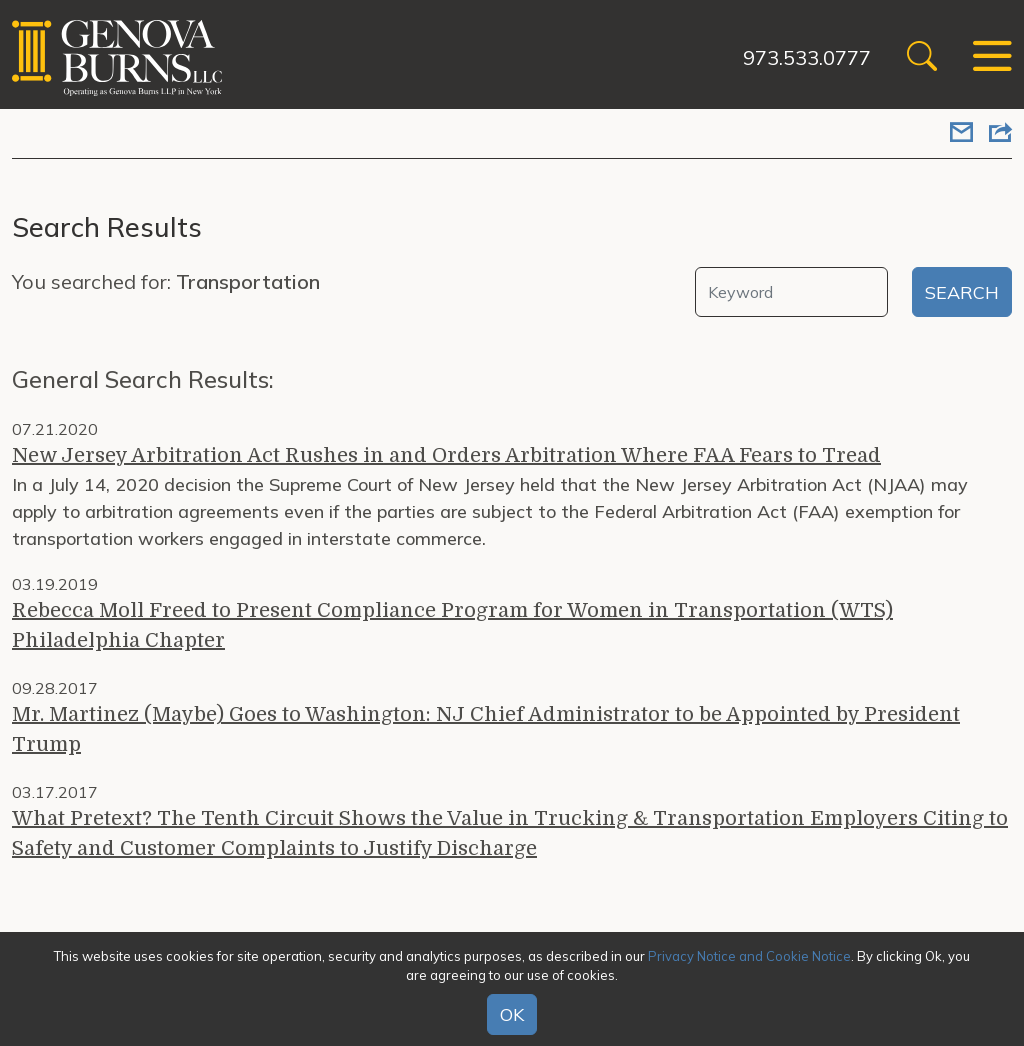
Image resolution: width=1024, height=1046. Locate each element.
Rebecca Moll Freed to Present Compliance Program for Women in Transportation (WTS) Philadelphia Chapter (452, 625)
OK (512, 1014)
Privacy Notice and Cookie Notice (749, 956)
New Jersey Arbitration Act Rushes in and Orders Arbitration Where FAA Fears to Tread (446, 455)
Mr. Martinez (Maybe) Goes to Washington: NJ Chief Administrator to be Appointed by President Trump (486, 729)
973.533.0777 (807, 57)
